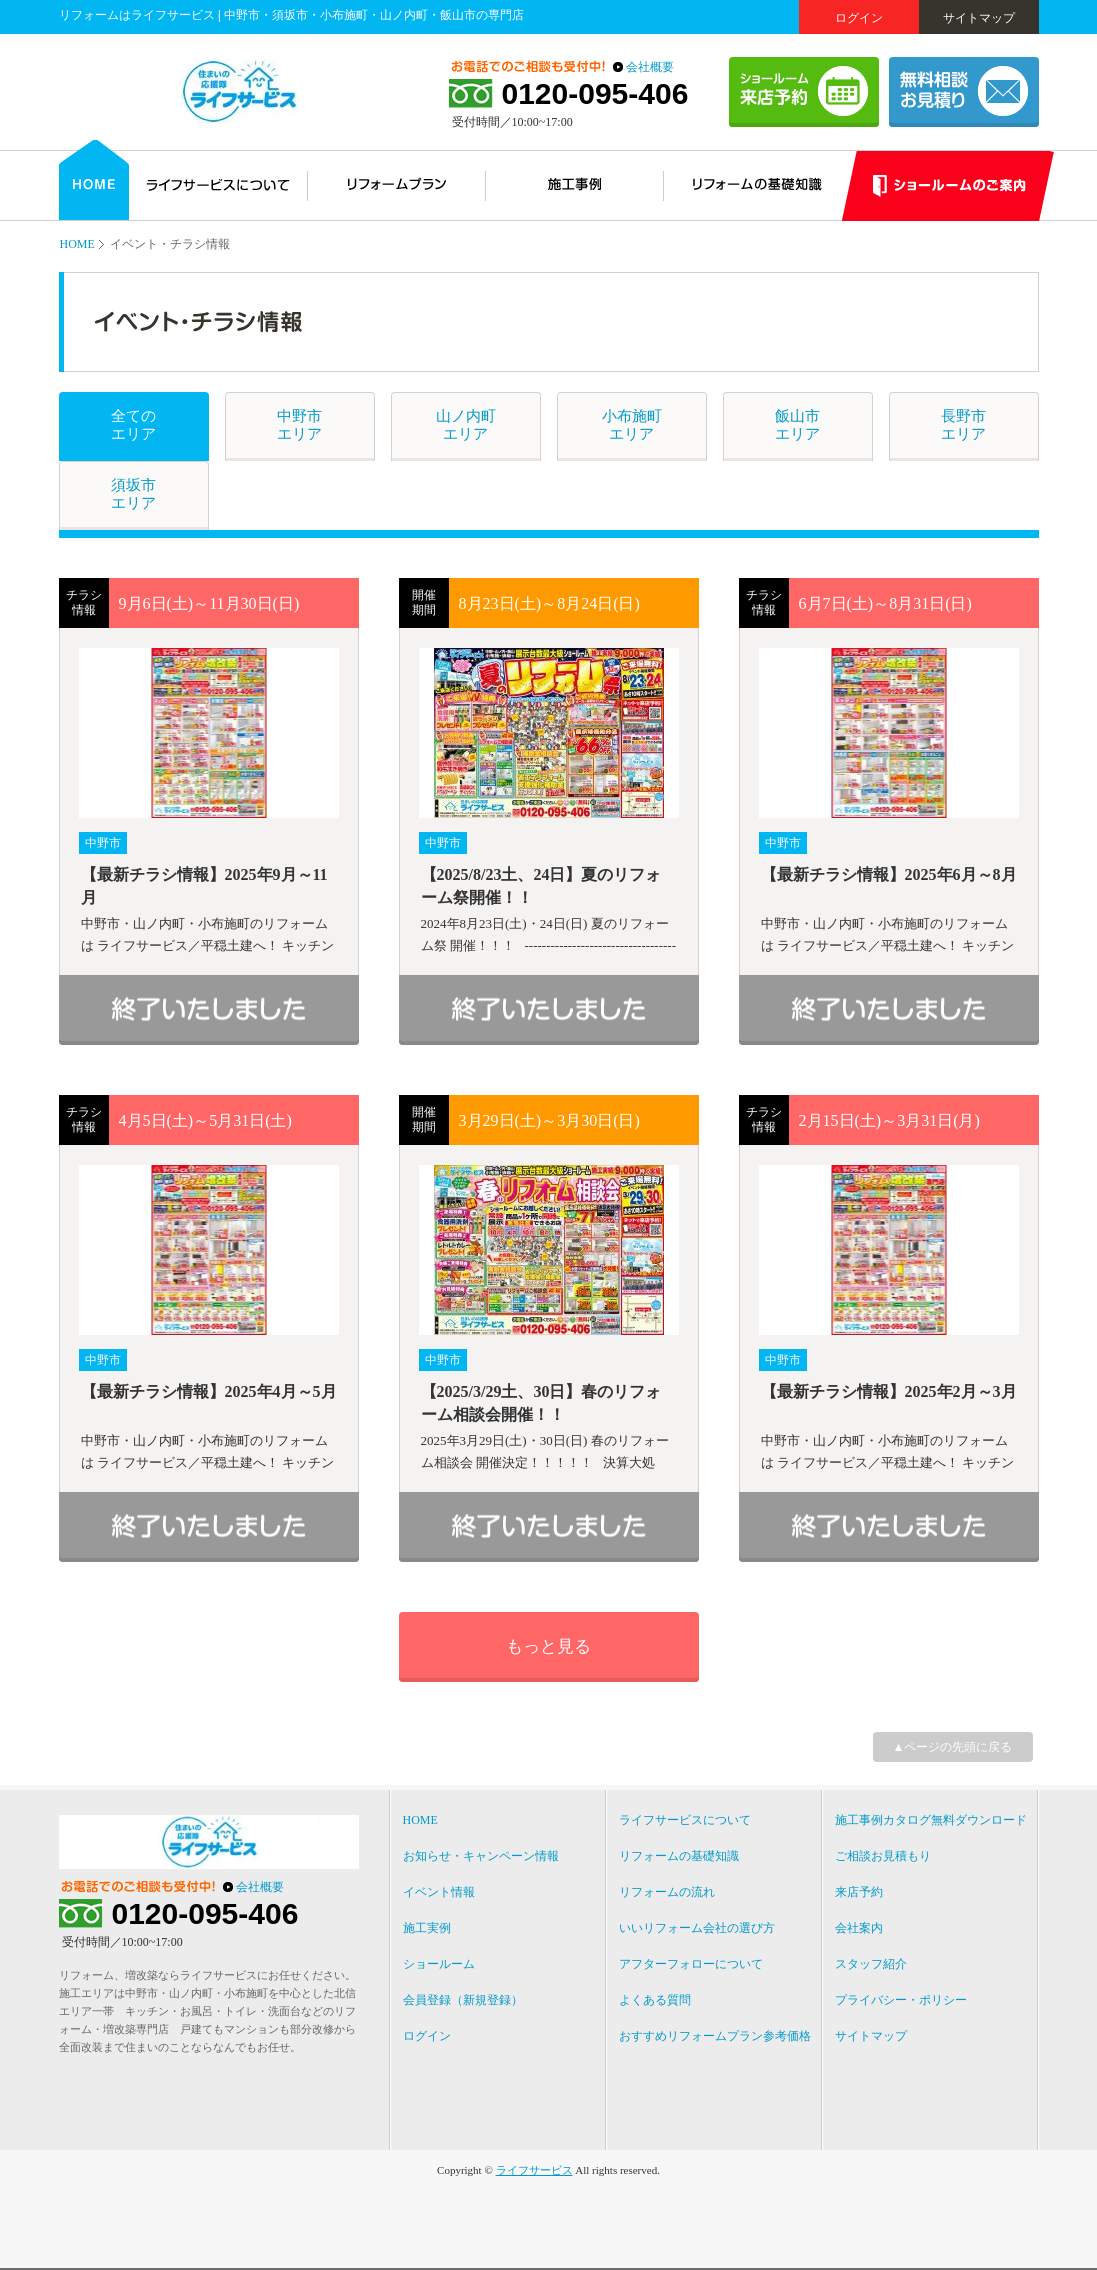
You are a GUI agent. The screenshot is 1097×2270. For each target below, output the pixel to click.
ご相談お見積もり (883, 1856)
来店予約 (859, 1892)
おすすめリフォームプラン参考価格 (715, 2036)
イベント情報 (439, 1892)
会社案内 (859, 1928)
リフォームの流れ (667, 1892)
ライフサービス (534, 2170)
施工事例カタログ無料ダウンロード (931, 1820)
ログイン (859, 18)
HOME (77, 244)
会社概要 (650, 67)
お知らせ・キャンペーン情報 (481, 1856)
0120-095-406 (595, 94)
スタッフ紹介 (871, 1964)
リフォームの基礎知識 (679, 1856)
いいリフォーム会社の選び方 (697, 1928)
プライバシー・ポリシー (901, 2000)
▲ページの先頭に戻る (953, 1747)
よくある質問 (655, 2000)
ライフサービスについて (685, 1820)
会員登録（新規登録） (463, 2000)
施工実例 (427, 1928)
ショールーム (439, 1964)
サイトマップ (979, 18)
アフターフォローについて (691, 1964)
